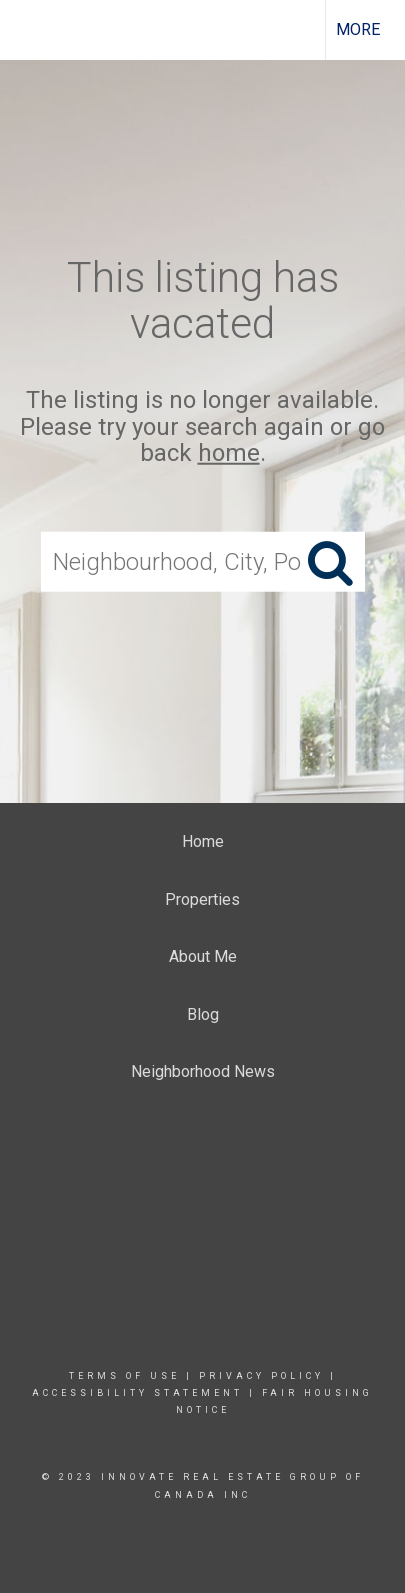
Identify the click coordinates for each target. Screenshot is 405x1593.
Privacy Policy (261, 1376)
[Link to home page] (33, 30)
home (229, 453)
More (358, 29)
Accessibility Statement (137, 1393)
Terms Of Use (124, 1376)
